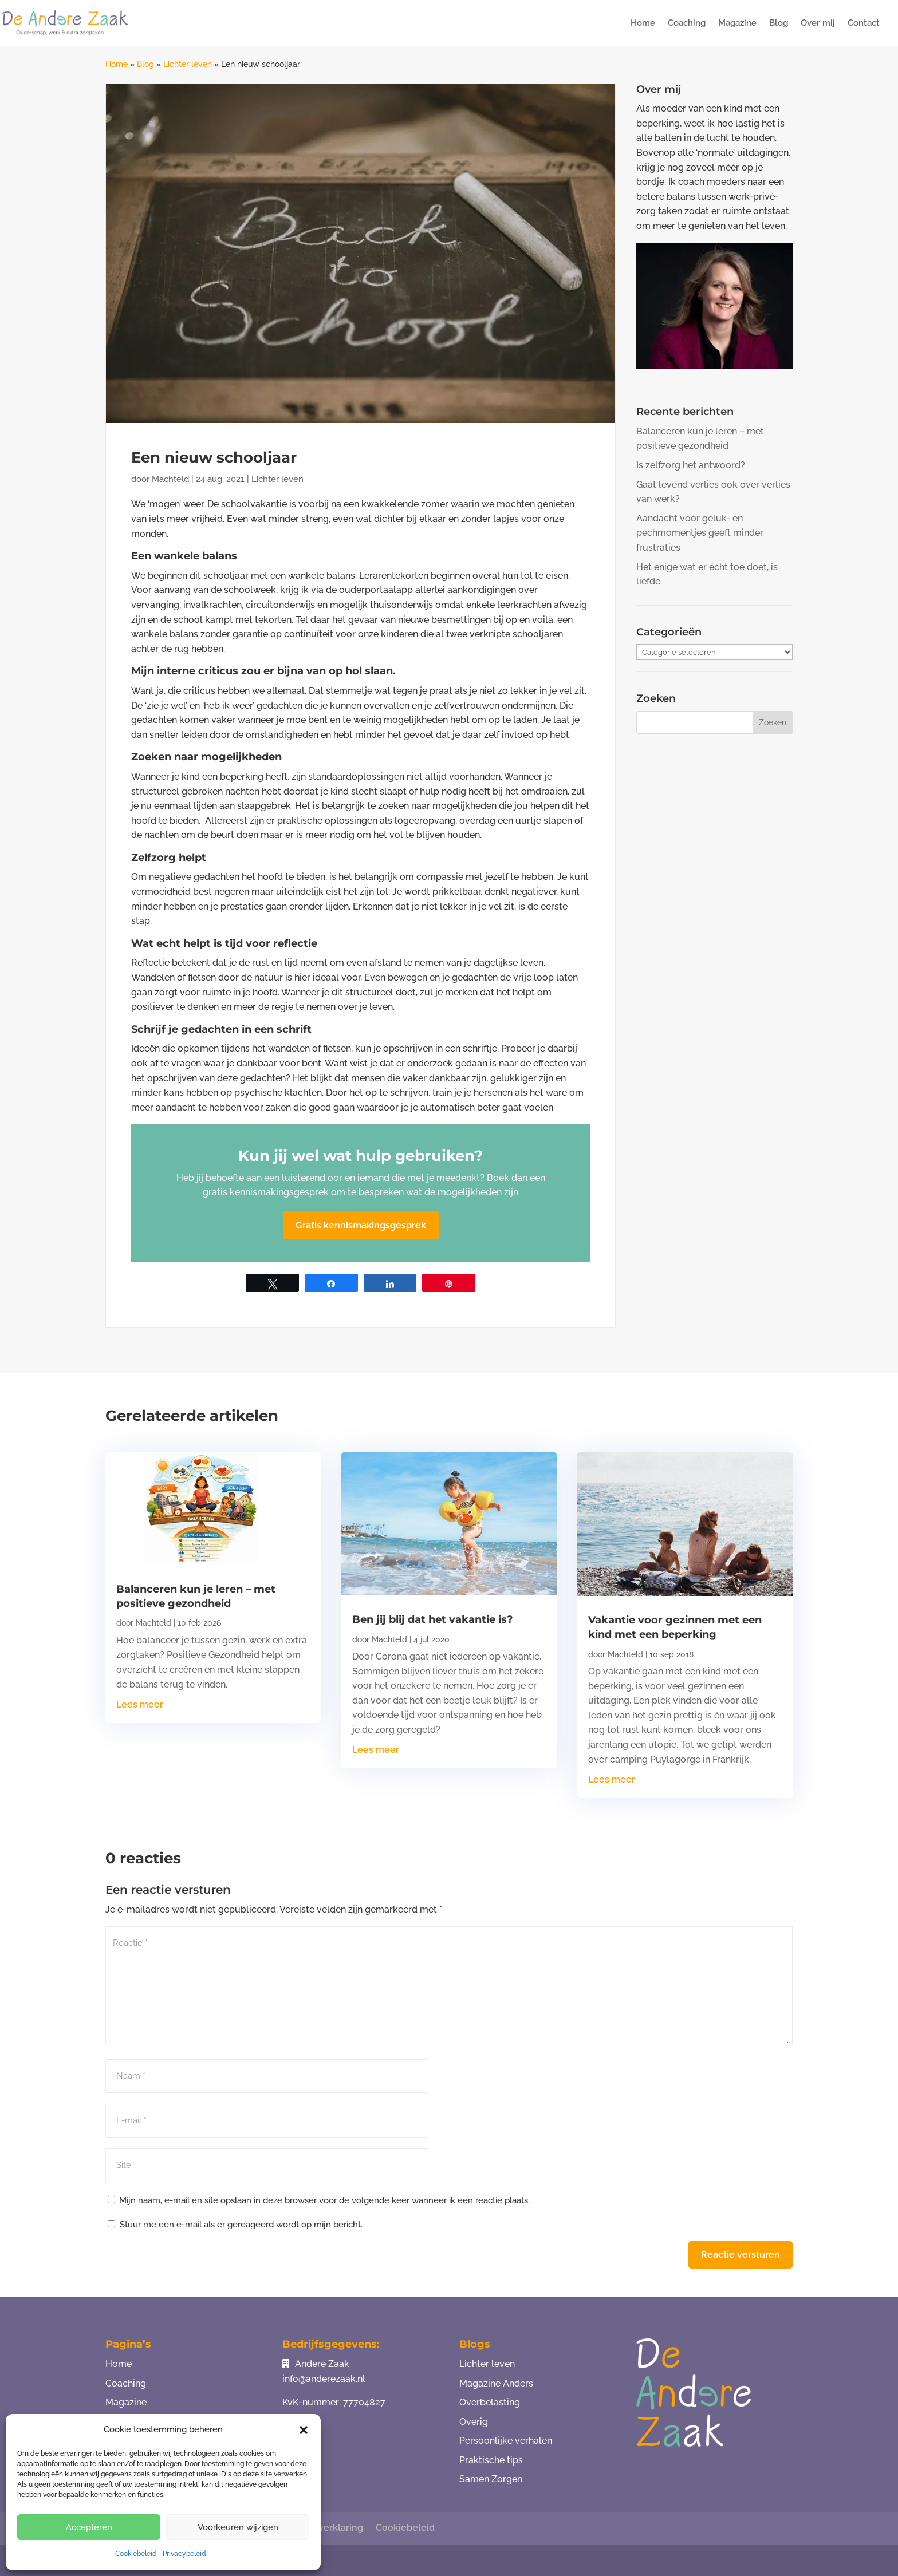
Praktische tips (491, 2460)
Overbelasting (489, 2402)
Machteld (170, 479)
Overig (473, 2421)
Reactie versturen (740, 2254)
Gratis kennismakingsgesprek (361, 1225)
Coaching (687, 23)
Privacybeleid (184, 2554)
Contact (864, 23)
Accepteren (89, 2527)
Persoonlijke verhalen (505, 2440)
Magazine (737, 23)
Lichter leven (187, 64)
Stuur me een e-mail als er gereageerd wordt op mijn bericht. (235, 2224)
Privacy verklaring (323, 2527)
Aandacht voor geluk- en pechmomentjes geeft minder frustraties (699, 533)
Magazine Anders (496, 2383)
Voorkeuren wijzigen (238, 2527)
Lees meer (139, 1704)
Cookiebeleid (136, 2554)
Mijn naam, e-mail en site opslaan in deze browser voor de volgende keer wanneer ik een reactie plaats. (324, 2200)
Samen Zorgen (490, 2479)
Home (643, 23)
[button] (303, 2430)
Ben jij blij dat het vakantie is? (432, 1619)
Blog (778, 23)
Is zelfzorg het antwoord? (690, 465)
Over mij (818, 23)
